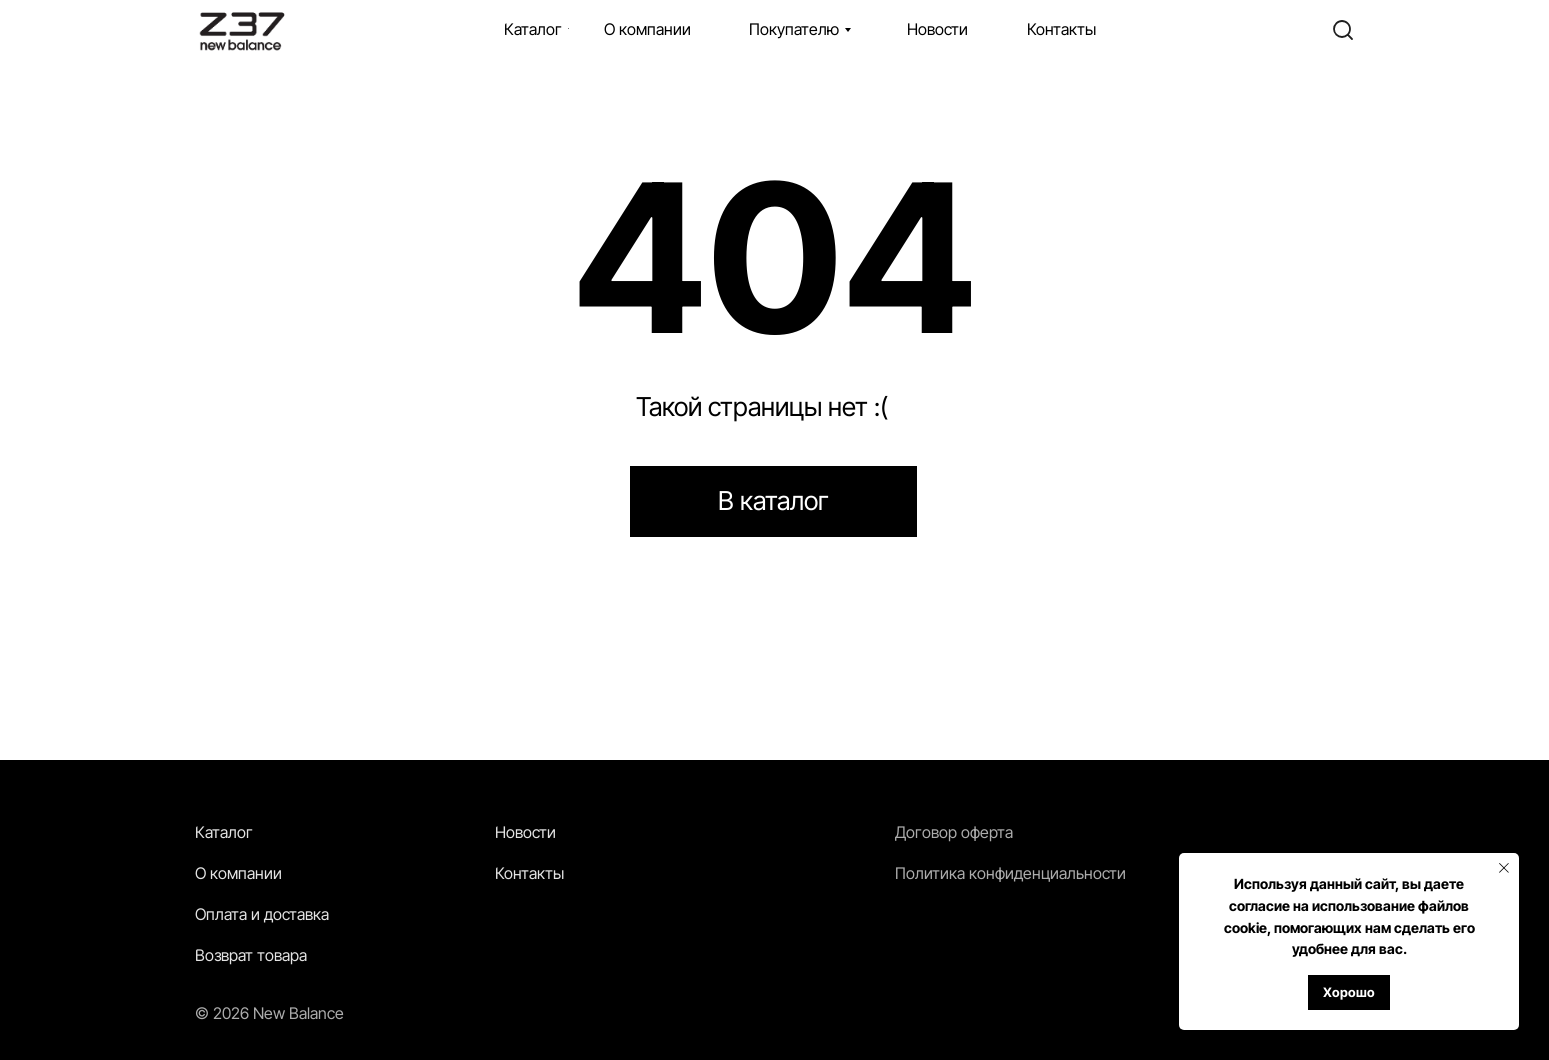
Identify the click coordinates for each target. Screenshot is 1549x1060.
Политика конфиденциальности (1010, 873)
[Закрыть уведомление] (1504, 868)
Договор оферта (954, 832)
